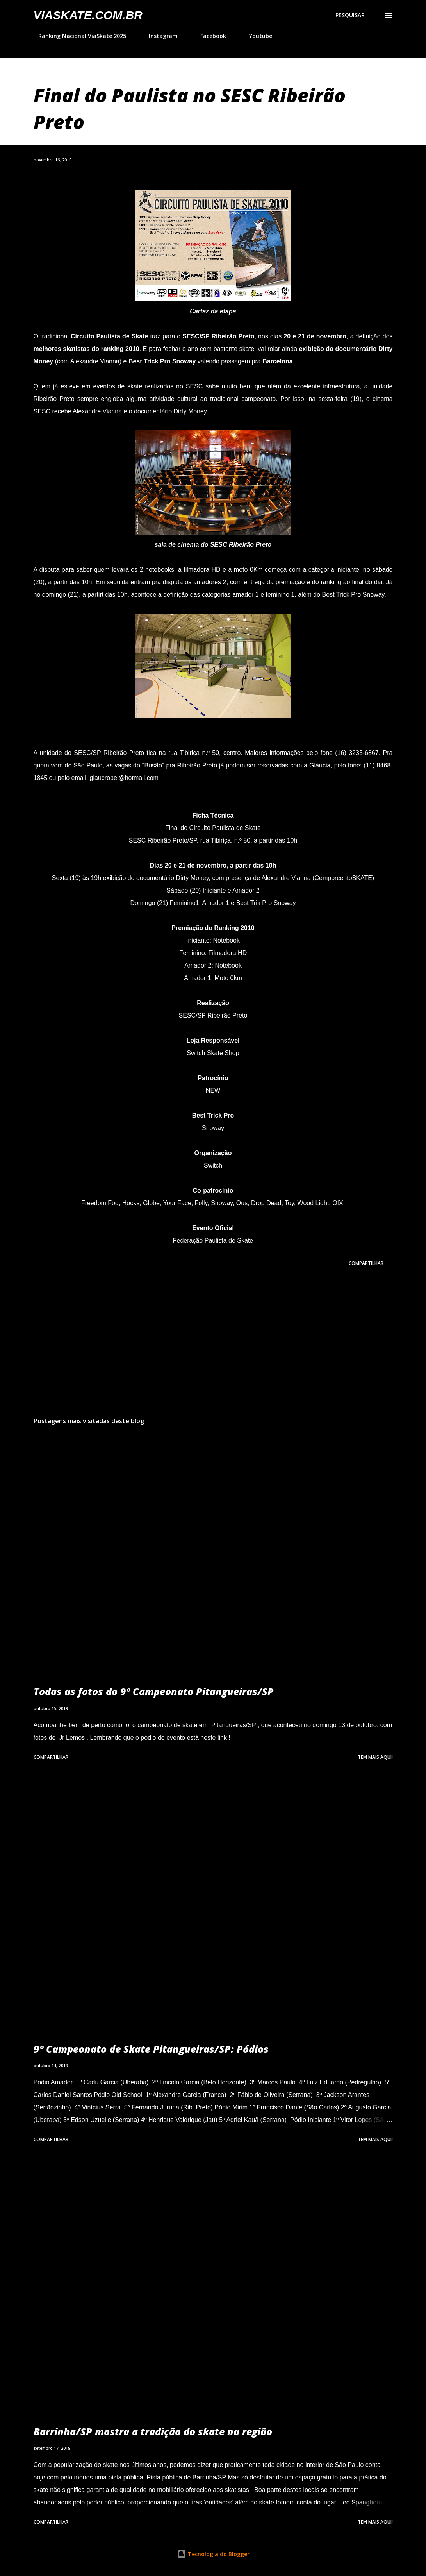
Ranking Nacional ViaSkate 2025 (77, 35)
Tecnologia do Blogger (213, 2554)
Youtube (255, 35)
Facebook (208, 35)
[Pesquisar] (350, 15)
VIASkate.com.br (88, 15)
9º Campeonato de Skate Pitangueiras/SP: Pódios (151, 2048)
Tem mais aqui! (375, 1757)
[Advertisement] (213, 1349)
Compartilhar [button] (366, 1263)
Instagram (158, 35)
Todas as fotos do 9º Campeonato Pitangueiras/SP (154, 1691)
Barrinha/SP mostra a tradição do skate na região (153, 2431)
